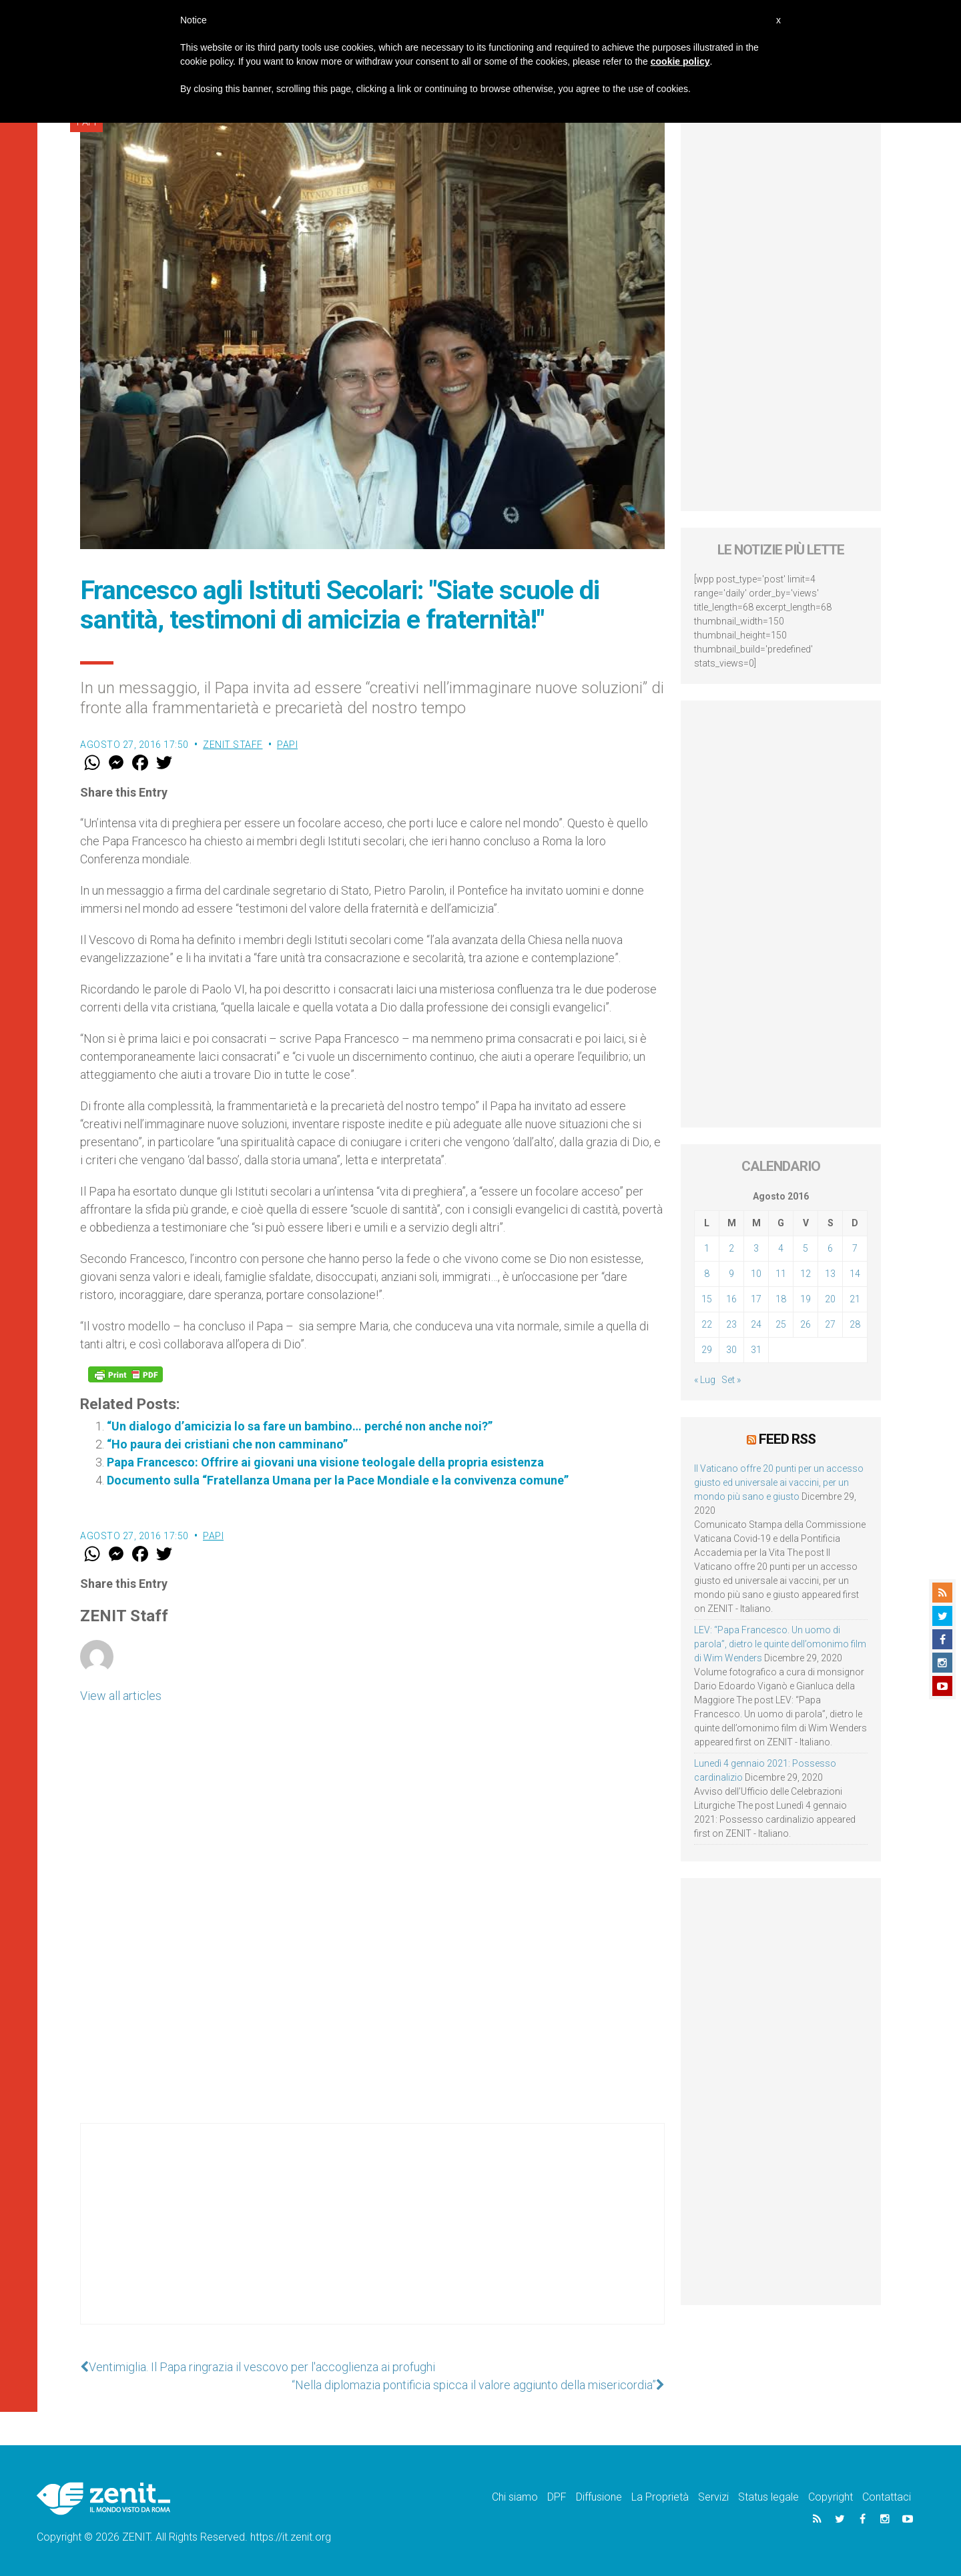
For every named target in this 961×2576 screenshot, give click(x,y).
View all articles (121, 1696)
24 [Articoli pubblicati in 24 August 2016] (756, 1324)
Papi (287, 744)
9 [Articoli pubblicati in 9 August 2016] (731, 1273)
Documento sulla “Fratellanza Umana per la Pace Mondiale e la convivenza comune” (338, 1480)
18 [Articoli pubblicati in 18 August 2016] (780, 1299)
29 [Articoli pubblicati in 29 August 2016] (706, 1349)
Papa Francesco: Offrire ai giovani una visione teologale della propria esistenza (325, 1462)
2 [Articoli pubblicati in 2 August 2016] (731, 1248)
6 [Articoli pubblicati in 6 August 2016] (830, 1248)
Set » (731, 1379)
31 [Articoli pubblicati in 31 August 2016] (756, 1349)
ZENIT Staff (233, 744)
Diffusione (599, 2497)
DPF (557, 2497)
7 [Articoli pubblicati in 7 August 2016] (855, 1248)
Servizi (713, 2497)
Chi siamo (515, 2497)
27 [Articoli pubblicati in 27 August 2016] (830, 1324)
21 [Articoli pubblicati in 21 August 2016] (855, 1299)
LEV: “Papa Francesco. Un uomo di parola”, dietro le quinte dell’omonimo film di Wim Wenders (780, 1644)
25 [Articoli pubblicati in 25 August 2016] (780, 1324)
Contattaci (886, 2497)
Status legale (768, 2497)
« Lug (704, 1379)
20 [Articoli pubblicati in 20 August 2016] (830, 1299)
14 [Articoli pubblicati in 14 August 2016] (855, 1273)
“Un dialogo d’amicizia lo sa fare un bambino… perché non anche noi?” (300, 1426)
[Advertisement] (372, 2237)
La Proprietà (660, 2497)
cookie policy (680, 61)
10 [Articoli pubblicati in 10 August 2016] (756, 1273)
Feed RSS (787, 1439)
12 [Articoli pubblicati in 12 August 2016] (805, 1273)
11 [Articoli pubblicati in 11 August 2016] (780, 1273)
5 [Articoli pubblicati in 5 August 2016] (805, 1248)
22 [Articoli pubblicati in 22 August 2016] (706, 1324)
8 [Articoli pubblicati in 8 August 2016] (706, 1273)
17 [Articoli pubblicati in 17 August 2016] (756, 1299)
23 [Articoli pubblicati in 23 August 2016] (731, 1324)
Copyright (830, 2497)
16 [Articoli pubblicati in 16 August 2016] (731, 1299)
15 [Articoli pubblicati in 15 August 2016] (706, 1299)
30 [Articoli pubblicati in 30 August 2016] (731, 1349)
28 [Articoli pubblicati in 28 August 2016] (855, 1324)
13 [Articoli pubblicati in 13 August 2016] (830, 1273)
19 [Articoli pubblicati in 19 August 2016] (805, 1299)
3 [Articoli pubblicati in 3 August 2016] (756, 1248)
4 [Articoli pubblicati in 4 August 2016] (780, 1248)
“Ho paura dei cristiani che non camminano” (227, 1444)
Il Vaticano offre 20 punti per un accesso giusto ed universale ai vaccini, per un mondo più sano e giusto (779, 1482)
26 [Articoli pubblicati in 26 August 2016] (805, 1324)
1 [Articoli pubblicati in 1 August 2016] (706, 1248)
